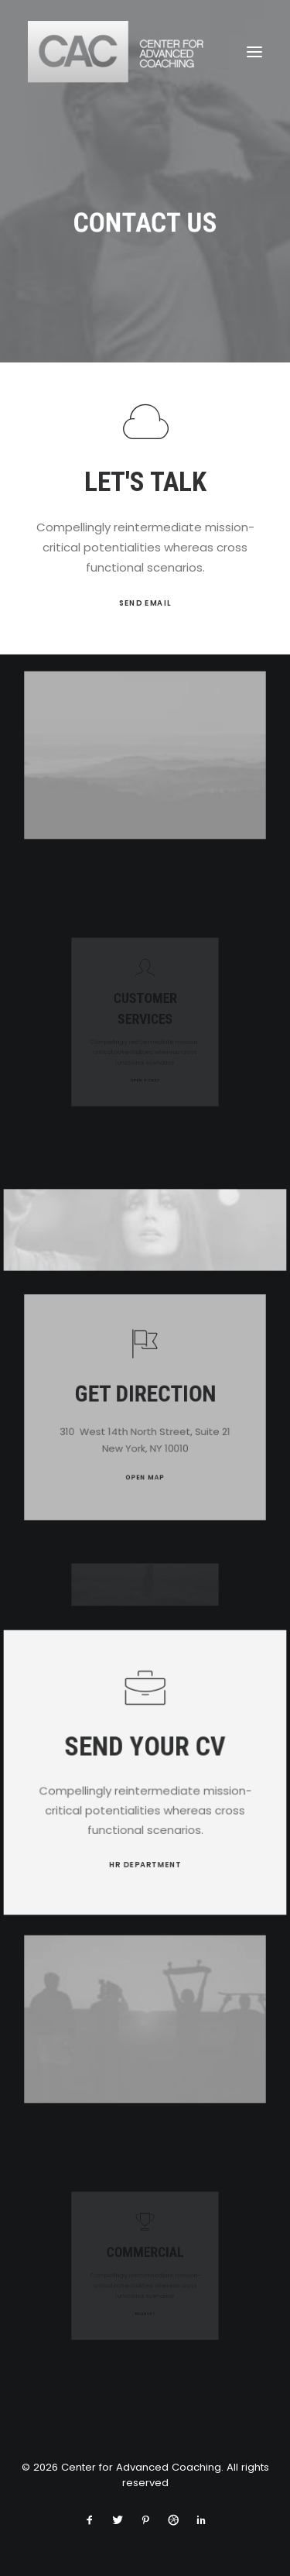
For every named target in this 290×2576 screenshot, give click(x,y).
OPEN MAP (145, 1458)
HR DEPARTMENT (144, 1857)
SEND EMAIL (145, 602)
